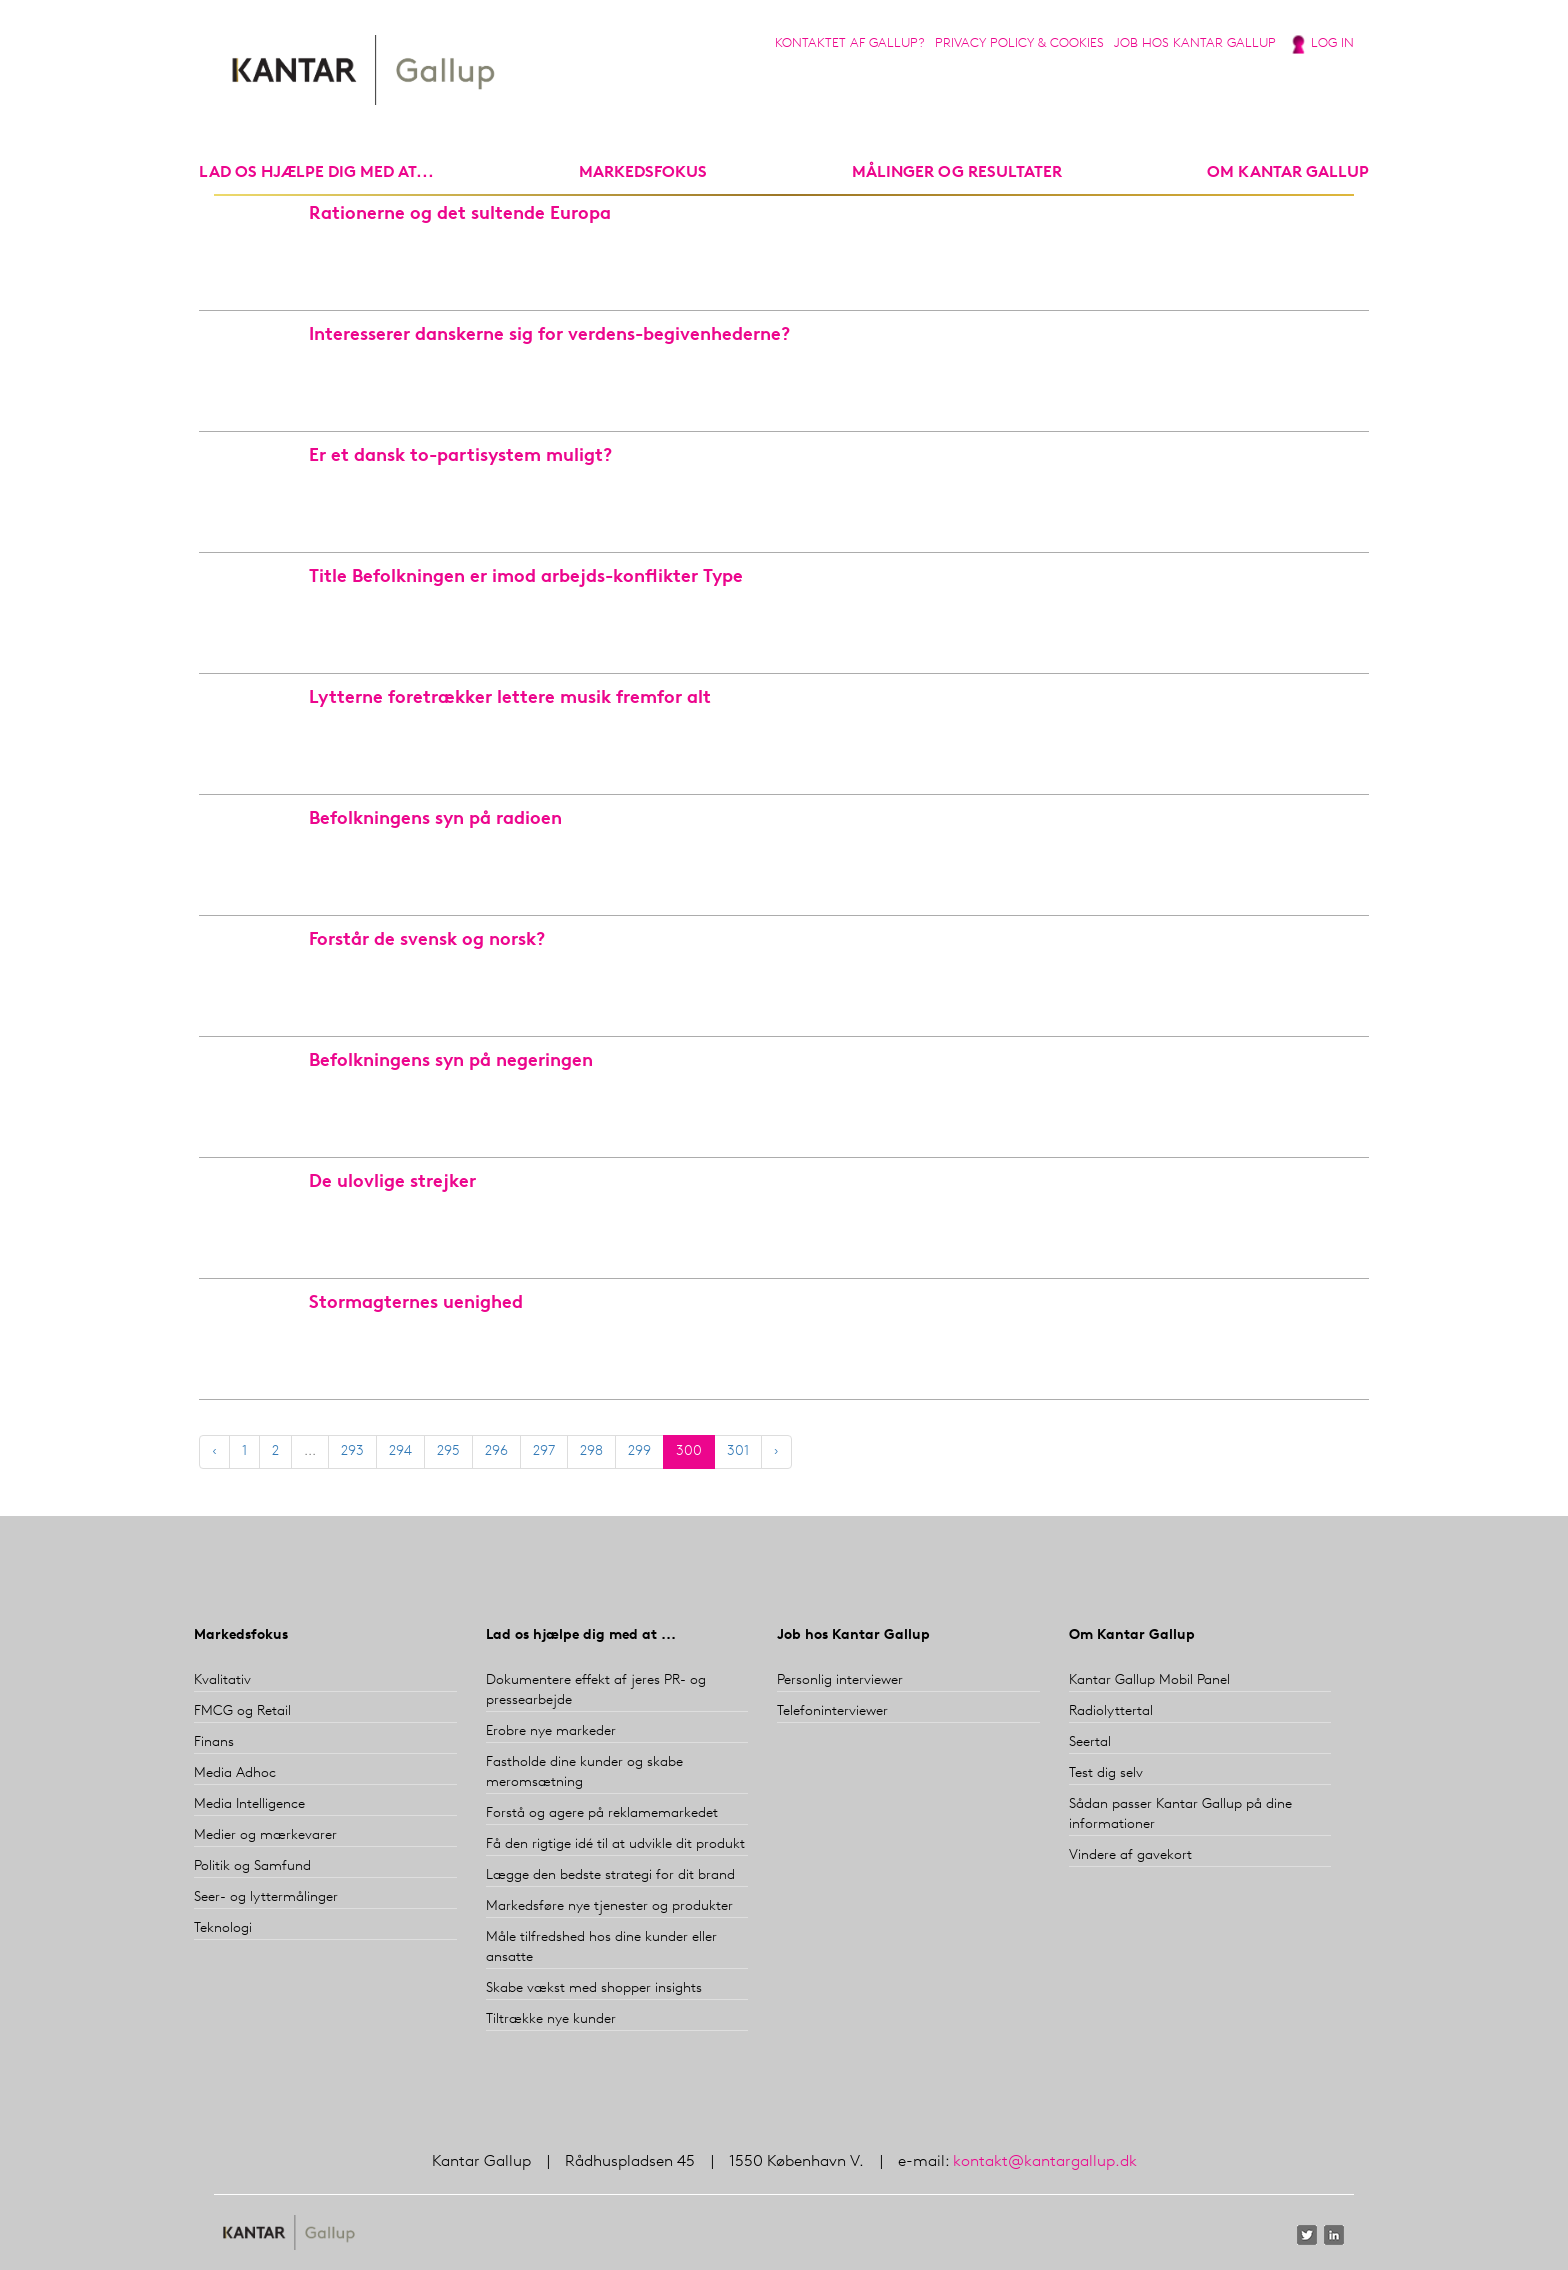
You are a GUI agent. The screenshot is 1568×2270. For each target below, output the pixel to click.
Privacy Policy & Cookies (1019, 43)
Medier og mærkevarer (265, 1835)
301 (738, 1451)
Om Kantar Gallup (1288, 173)
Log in (1332, 43)
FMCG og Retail (242, 1711)
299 (639, 1451)
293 (352, 1451)
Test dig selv (1106, 1773)
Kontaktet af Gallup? (850, 43)
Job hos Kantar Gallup (1195, 43)
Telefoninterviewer (832, 1711)
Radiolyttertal (1111, 1711)
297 (544, 1451)
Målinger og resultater (957, 173)
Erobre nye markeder (551, 1731)
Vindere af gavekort (1130, 1855)
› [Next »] (776, 1451)
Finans (214, 1742)
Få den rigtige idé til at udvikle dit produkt (615, 1844)
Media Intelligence (249, 1804)
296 (496, 1451)
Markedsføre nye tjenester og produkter (609, 1906)
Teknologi (223, 1928)
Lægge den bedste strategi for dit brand (610, 1875)
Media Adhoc (235, 1773)
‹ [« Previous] (214, 1451)
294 (400, 1451)
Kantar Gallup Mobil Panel (1149, 1680)
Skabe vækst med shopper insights (594, 1988)
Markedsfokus (241, 1635)
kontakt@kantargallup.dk (1045, 2162)
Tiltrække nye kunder (551, 2019)
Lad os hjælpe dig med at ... (581, 1635)
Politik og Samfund (252, 1866)
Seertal (1090, 1742)
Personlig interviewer (840, 1680)
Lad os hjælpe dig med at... (316, 173)
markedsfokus (643, 173)
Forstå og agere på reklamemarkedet (602, 1813)
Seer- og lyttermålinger (266, 1897)
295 (448, 1451)
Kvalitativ (222, 1680)
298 (591, 1451)
